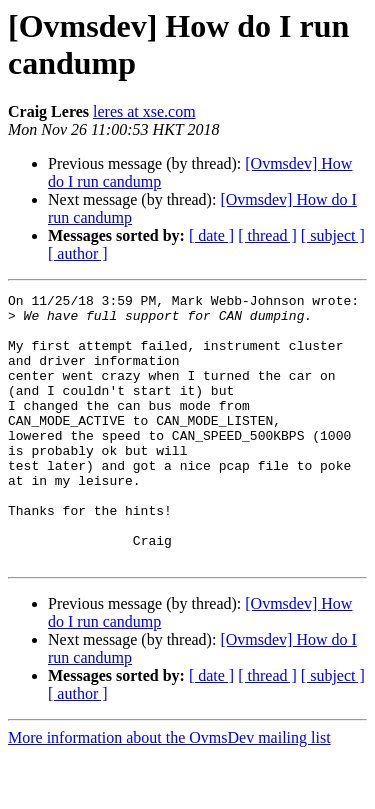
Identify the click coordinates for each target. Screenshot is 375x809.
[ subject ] (333, 235)
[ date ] (211, 235)
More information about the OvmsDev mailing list (169, 791)
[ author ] (78, 253)
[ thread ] (267, 235)
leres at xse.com (144, 111)
